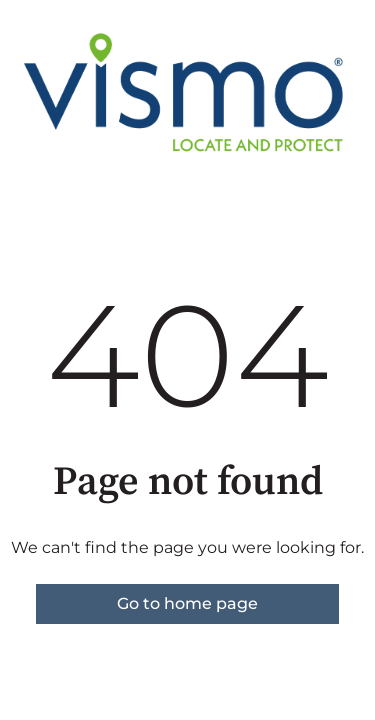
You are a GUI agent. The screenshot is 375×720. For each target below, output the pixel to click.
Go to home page (187, 603)
